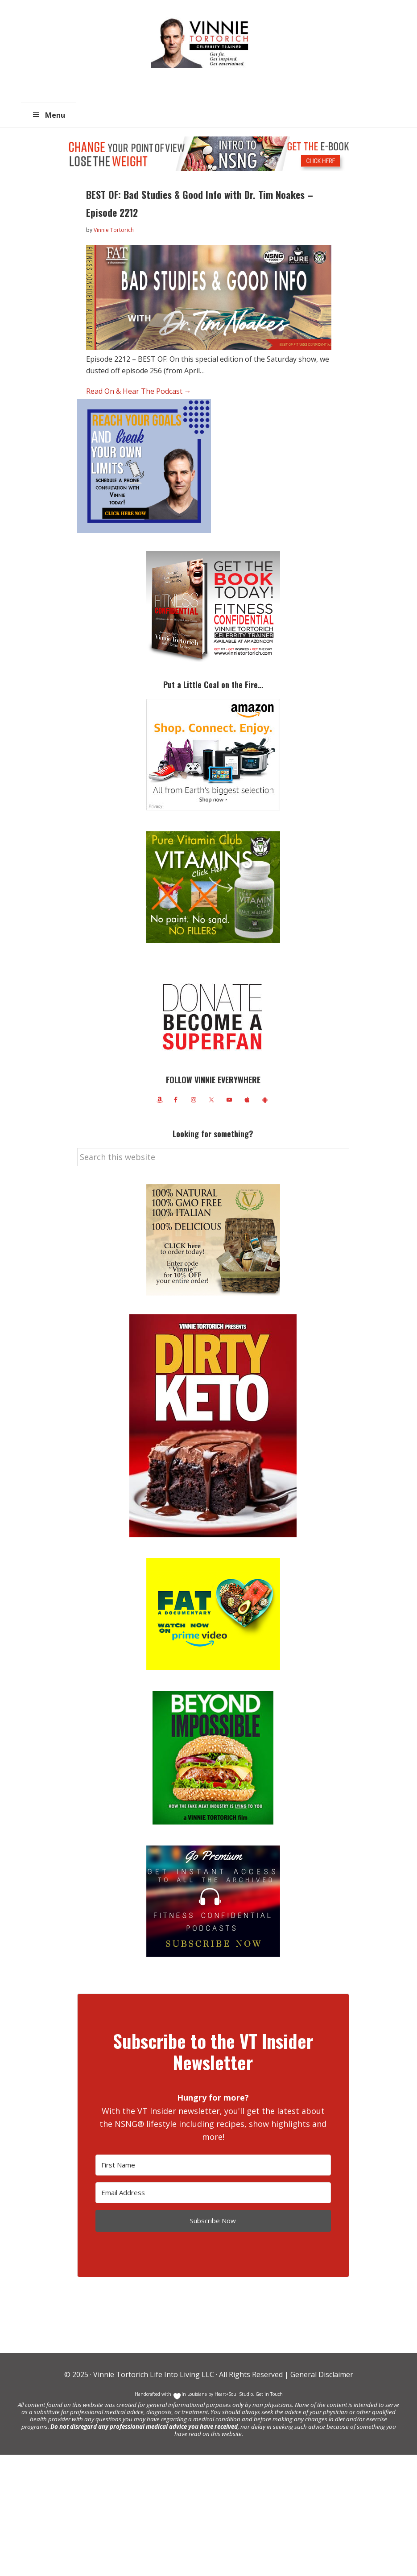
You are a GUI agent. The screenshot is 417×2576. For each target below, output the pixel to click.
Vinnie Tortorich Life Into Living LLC (153, 2374)
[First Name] (213, 2165)
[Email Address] (213, 2192)
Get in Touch (269, 2394)
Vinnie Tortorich (203, 42)
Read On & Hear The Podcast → (138, 391)
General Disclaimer (321, 2374)
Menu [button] (55, 115)
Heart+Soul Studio (233, 2394)
